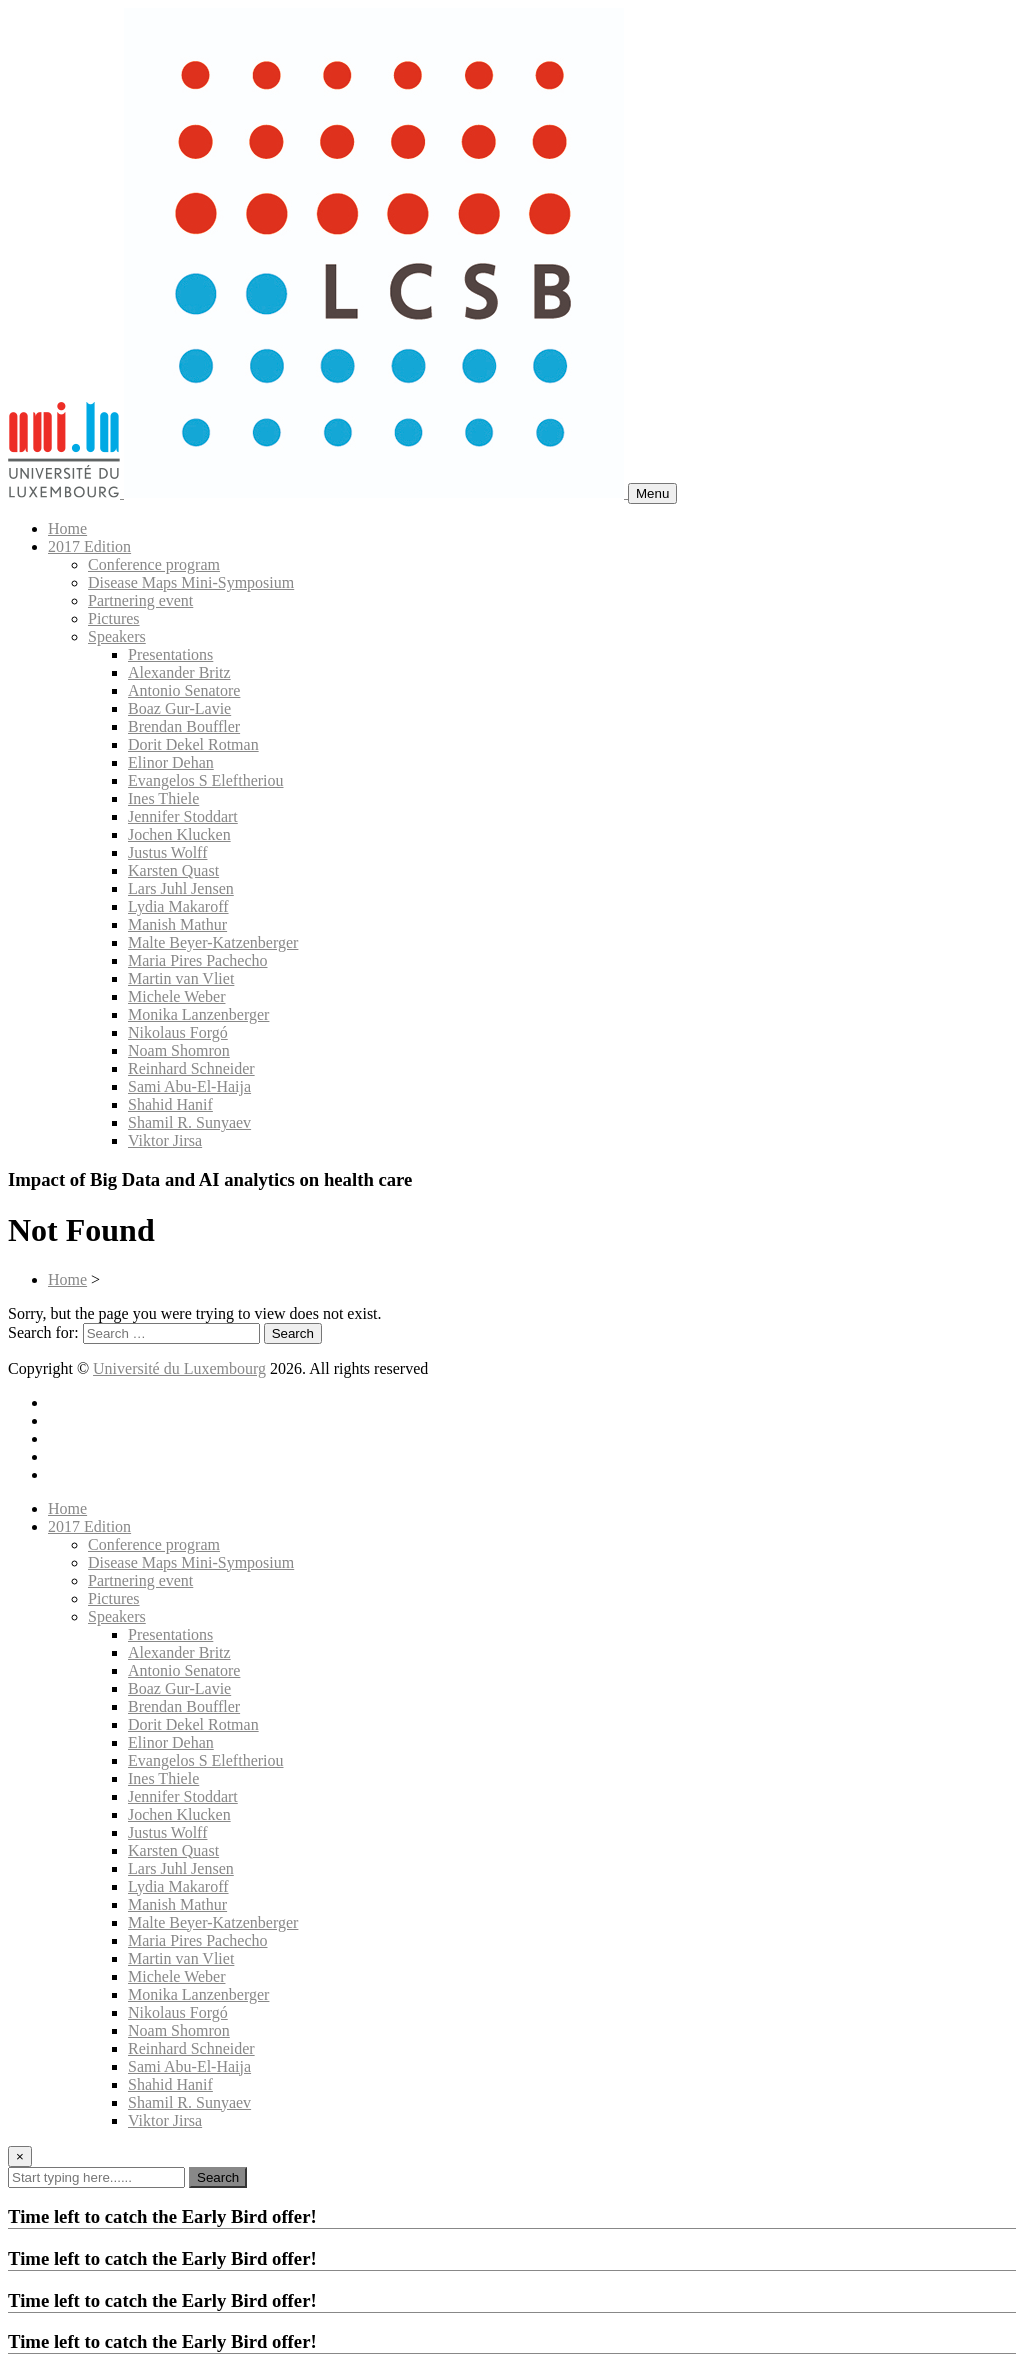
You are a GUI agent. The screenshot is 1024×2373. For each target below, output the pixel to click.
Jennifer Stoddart (183, 816)
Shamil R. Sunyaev (189, 1122)
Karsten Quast (173, 870)
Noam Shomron (179, 1050)
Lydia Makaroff (178, 906)
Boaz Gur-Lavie (179, 708)
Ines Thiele (163, 798)
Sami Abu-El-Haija (189, 1086)
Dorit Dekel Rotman (193, 744)
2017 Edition (89, 546)
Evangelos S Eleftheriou (206, 780)
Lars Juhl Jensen (181, 888)
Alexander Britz (179, 672)
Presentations (170, 654)
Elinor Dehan (171, 762)
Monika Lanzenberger (198, 1014)
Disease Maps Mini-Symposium (191, 582)
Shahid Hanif (170, 1104)
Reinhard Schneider (191, 1068)
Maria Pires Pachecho (198, 960)
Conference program (154, 564)
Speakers (117, 636)
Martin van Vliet (181, 978)
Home (67, 528)
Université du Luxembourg (179, 1368)
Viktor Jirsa (165, 1140)
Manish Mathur (177, 924)
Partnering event (140, 600)
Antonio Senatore (184, 690)
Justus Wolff (167, 852)
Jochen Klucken (179, 834)
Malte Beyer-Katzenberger (213, 942)
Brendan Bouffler (184, 726)
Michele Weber (176, 996)
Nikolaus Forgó (178, 1032)
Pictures (114, 618)
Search (218, 2177)
